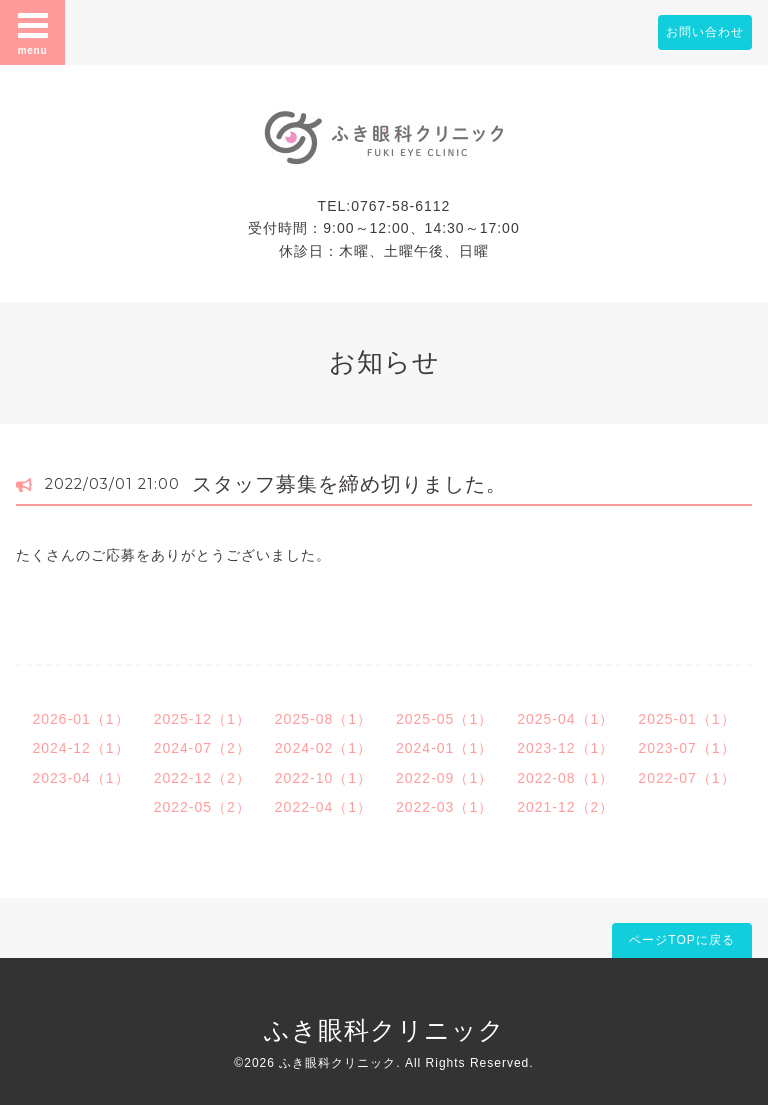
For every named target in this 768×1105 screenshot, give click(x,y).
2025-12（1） (202, 719)
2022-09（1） (444, 778)
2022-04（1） (323, 807)
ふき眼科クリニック (384, 1030)
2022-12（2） (202, 778)
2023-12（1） (565, 748)
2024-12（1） (80, 748)
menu (33, 32)
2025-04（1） (565, 719)
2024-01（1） (444, 748)
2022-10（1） (323, 778)
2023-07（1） (686, 748)
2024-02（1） (323, 748)
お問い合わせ (705, 32)
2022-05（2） (202, 807)
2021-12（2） (565, 807)
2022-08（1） (565, 778)
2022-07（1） (686, 778)
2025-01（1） (686, 719)
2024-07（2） (202, 748)
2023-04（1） (80, 778)
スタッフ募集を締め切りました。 (349, 484)
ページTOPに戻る (681, 940)
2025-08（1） (323, 719)
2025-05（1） (444, 719)
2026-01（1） (80, 719)
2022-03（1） (444, 807)
